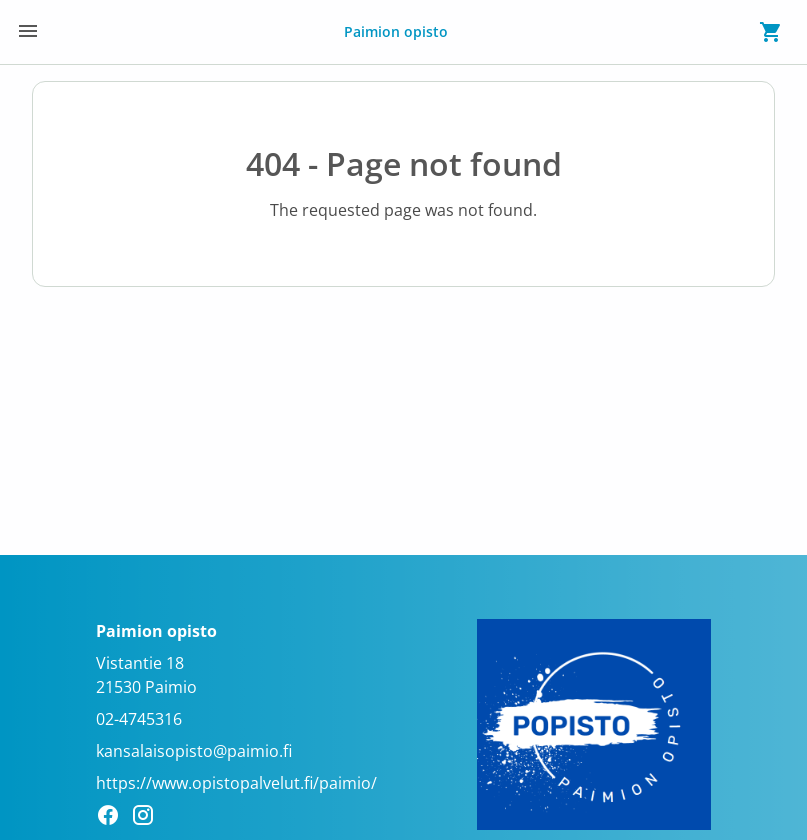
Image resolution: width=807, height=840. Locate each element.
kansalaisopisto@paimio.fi (194, 751)
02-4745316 (139, 719)
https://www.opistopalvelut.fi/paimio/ (236, 783)
